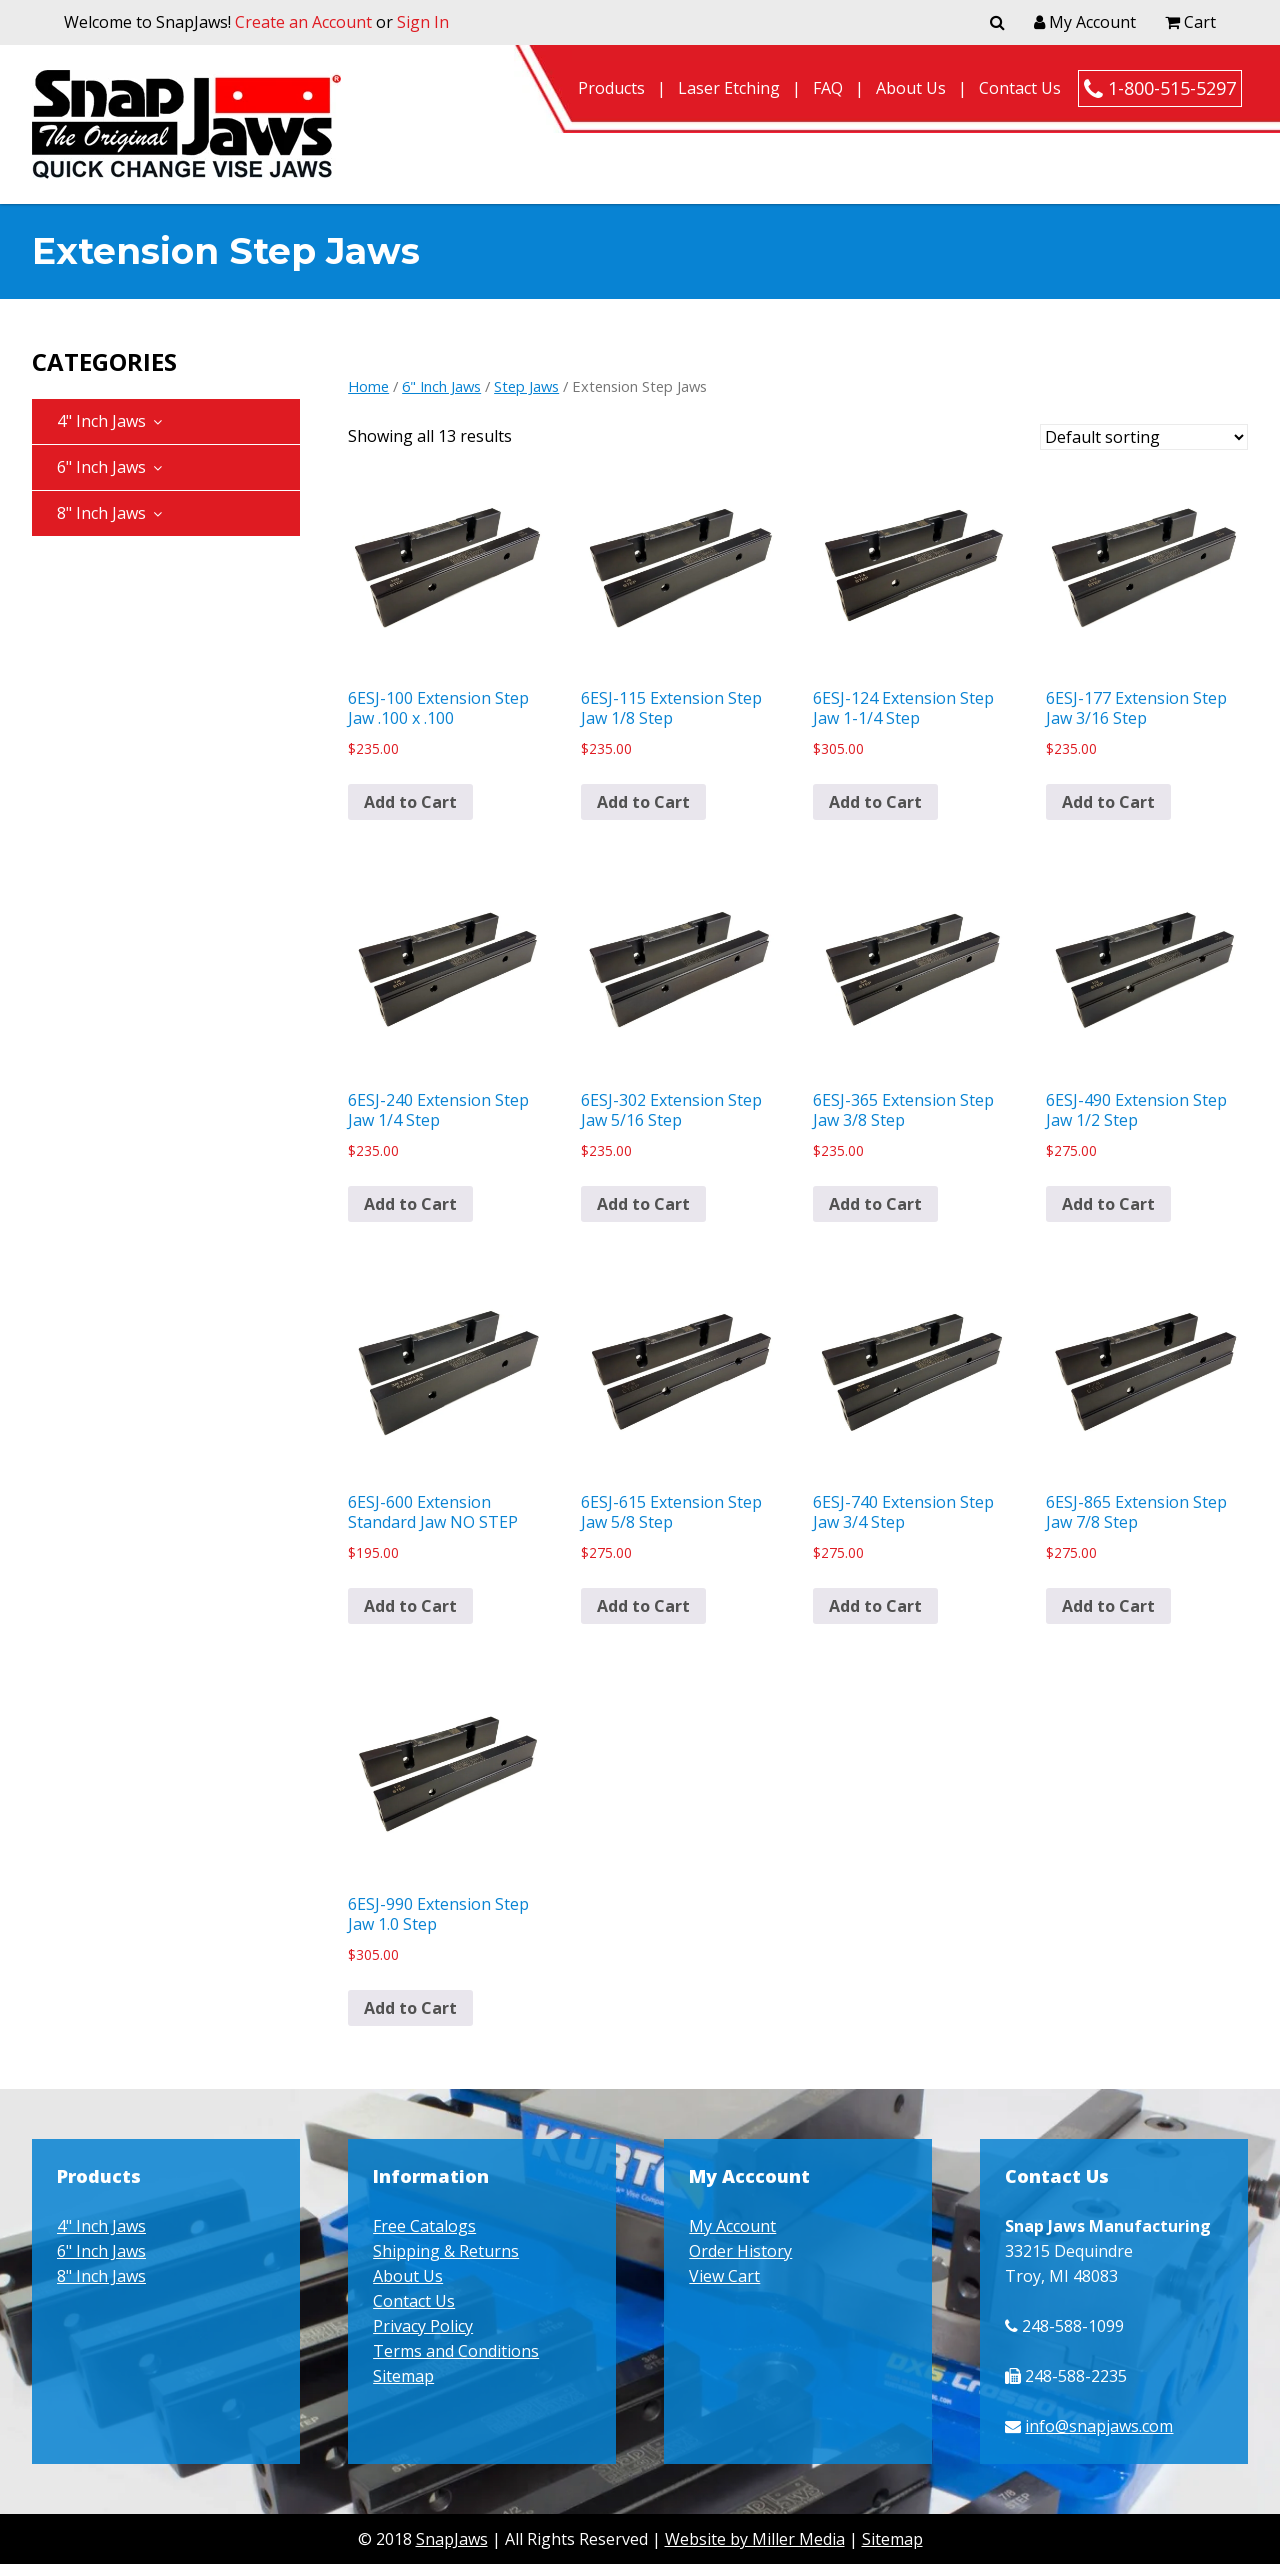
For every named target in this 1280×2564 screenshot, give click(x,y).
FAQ (828, 88)
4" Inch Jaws (101, 421)
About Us (911, 88)
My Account (1085, 22)
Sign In (423, 22)
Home (368, 386)
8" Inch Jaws (101, 513)
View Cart (724, 2276)
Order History (740, 2251)
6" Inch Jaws (101, 467)
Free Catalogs (424, 2226)
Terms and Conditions (456, 2351)
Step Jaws (526, 386)
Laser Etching (729, 88)
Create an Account (303, 22)
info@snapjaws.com (1099, 2426)
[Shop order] (1144, 437)
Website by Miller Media (755, 2539)
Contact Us (1020, 88)
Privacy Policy (423, 2326)
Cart (1190, 22)
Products (611, 88)
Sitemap (403, 2376)
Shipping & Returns (446, 2251)
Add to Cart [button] (410, 802)
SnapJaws (452, 2539)
